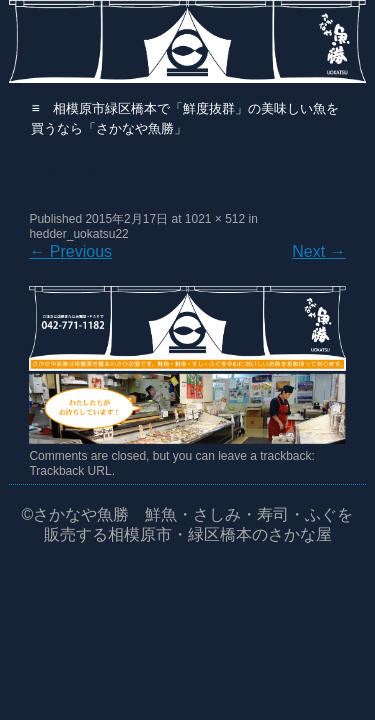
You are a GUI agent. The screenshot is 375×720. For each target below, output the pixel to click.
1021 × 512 (215, 219)
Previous (70, 251)
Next (318, 251)
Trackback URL (70, 471)
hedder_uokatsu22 (78, 234)
